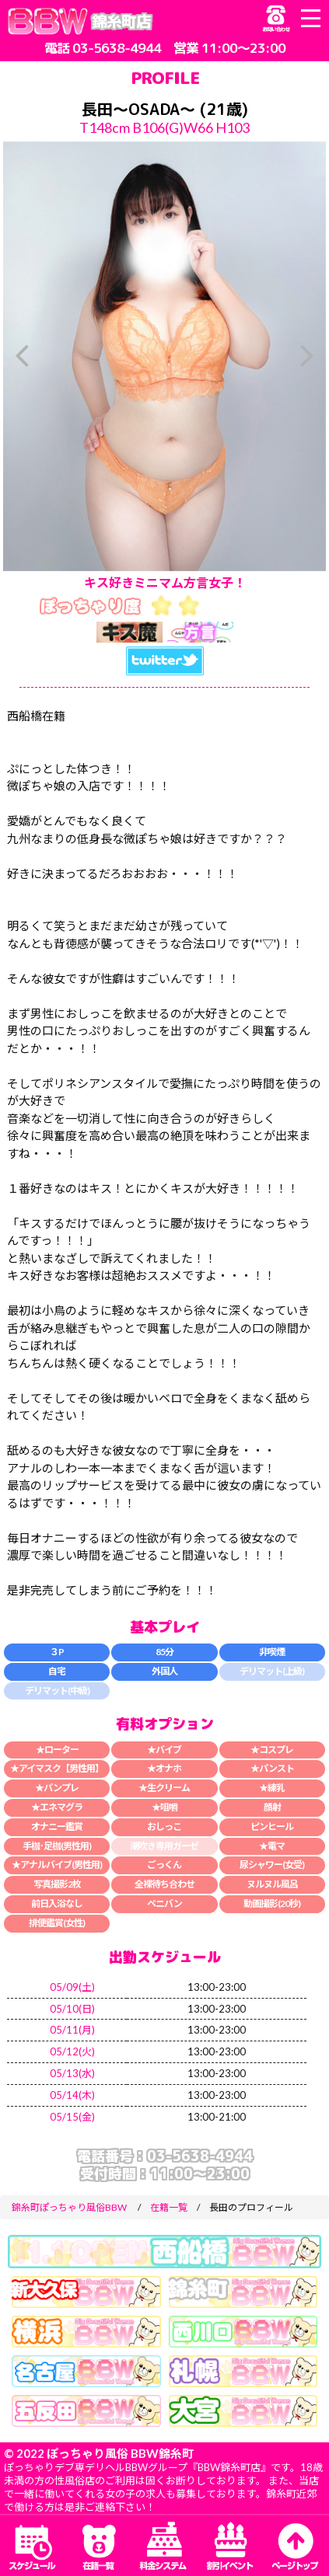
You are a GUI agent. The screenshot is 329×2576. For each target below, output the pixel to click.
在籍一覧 (168, 2207)
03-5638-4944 (116, 48)
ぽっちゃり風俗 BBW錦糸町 (120, 2453)
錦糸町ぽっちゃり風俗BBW (69, 2207)
